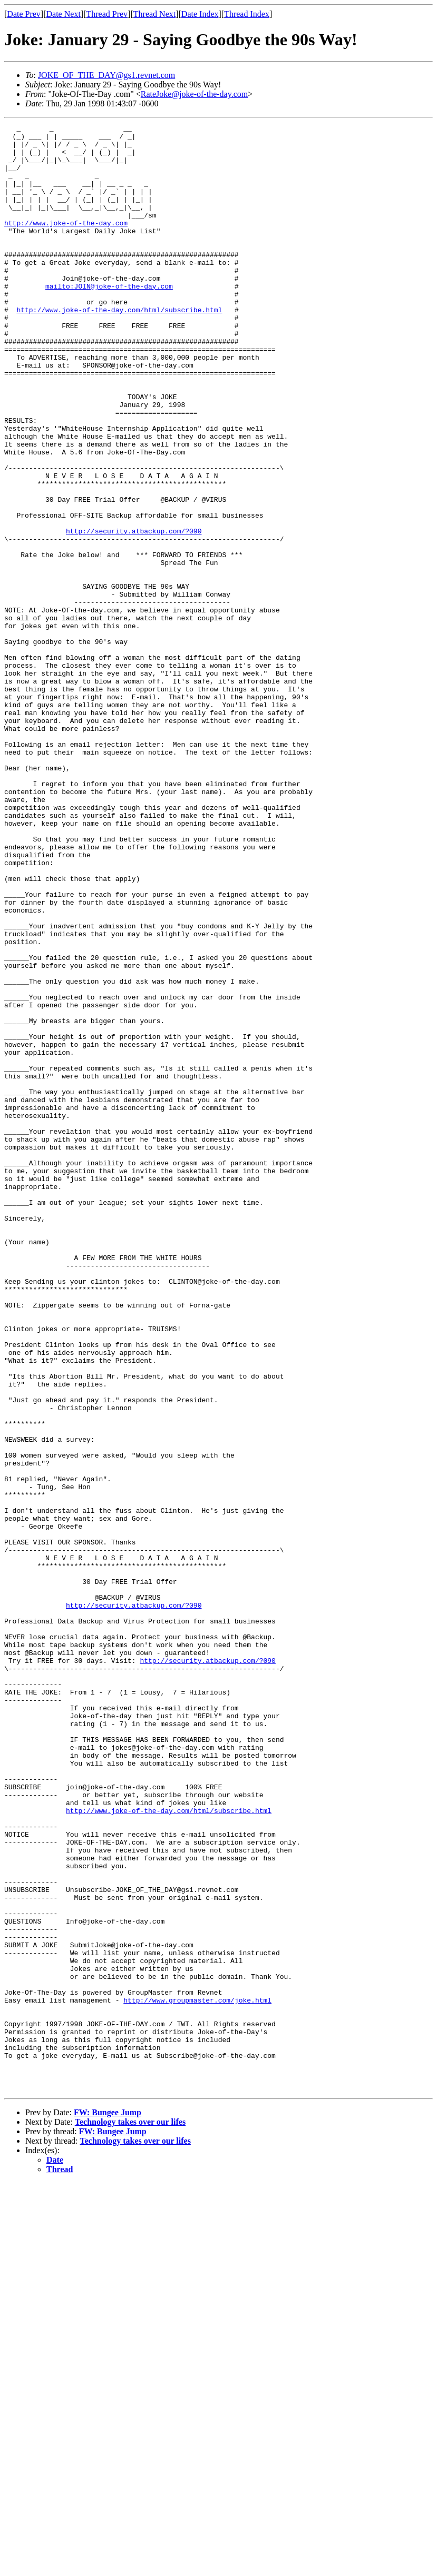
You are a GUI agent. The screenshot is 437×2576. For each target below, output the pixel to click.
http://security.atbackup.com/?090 (133, 613)
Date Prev (24, 13)
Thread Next (154, 13)
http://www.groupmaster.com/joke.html (197, 2376)
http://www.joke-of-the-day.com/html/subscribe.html (119, 347)
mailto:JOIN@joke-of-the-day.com (109, 319)
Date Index (200, 13)
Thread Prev (107, 13)
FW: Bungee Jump (107, 2505)
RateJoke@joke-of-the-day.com (194, 94)
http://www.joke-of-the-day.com (66, 243)
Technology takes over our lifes (130, 2515)
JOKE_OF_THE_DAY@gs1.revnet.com (106, 75)
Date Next (63, 13)
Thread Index (246, 13)
